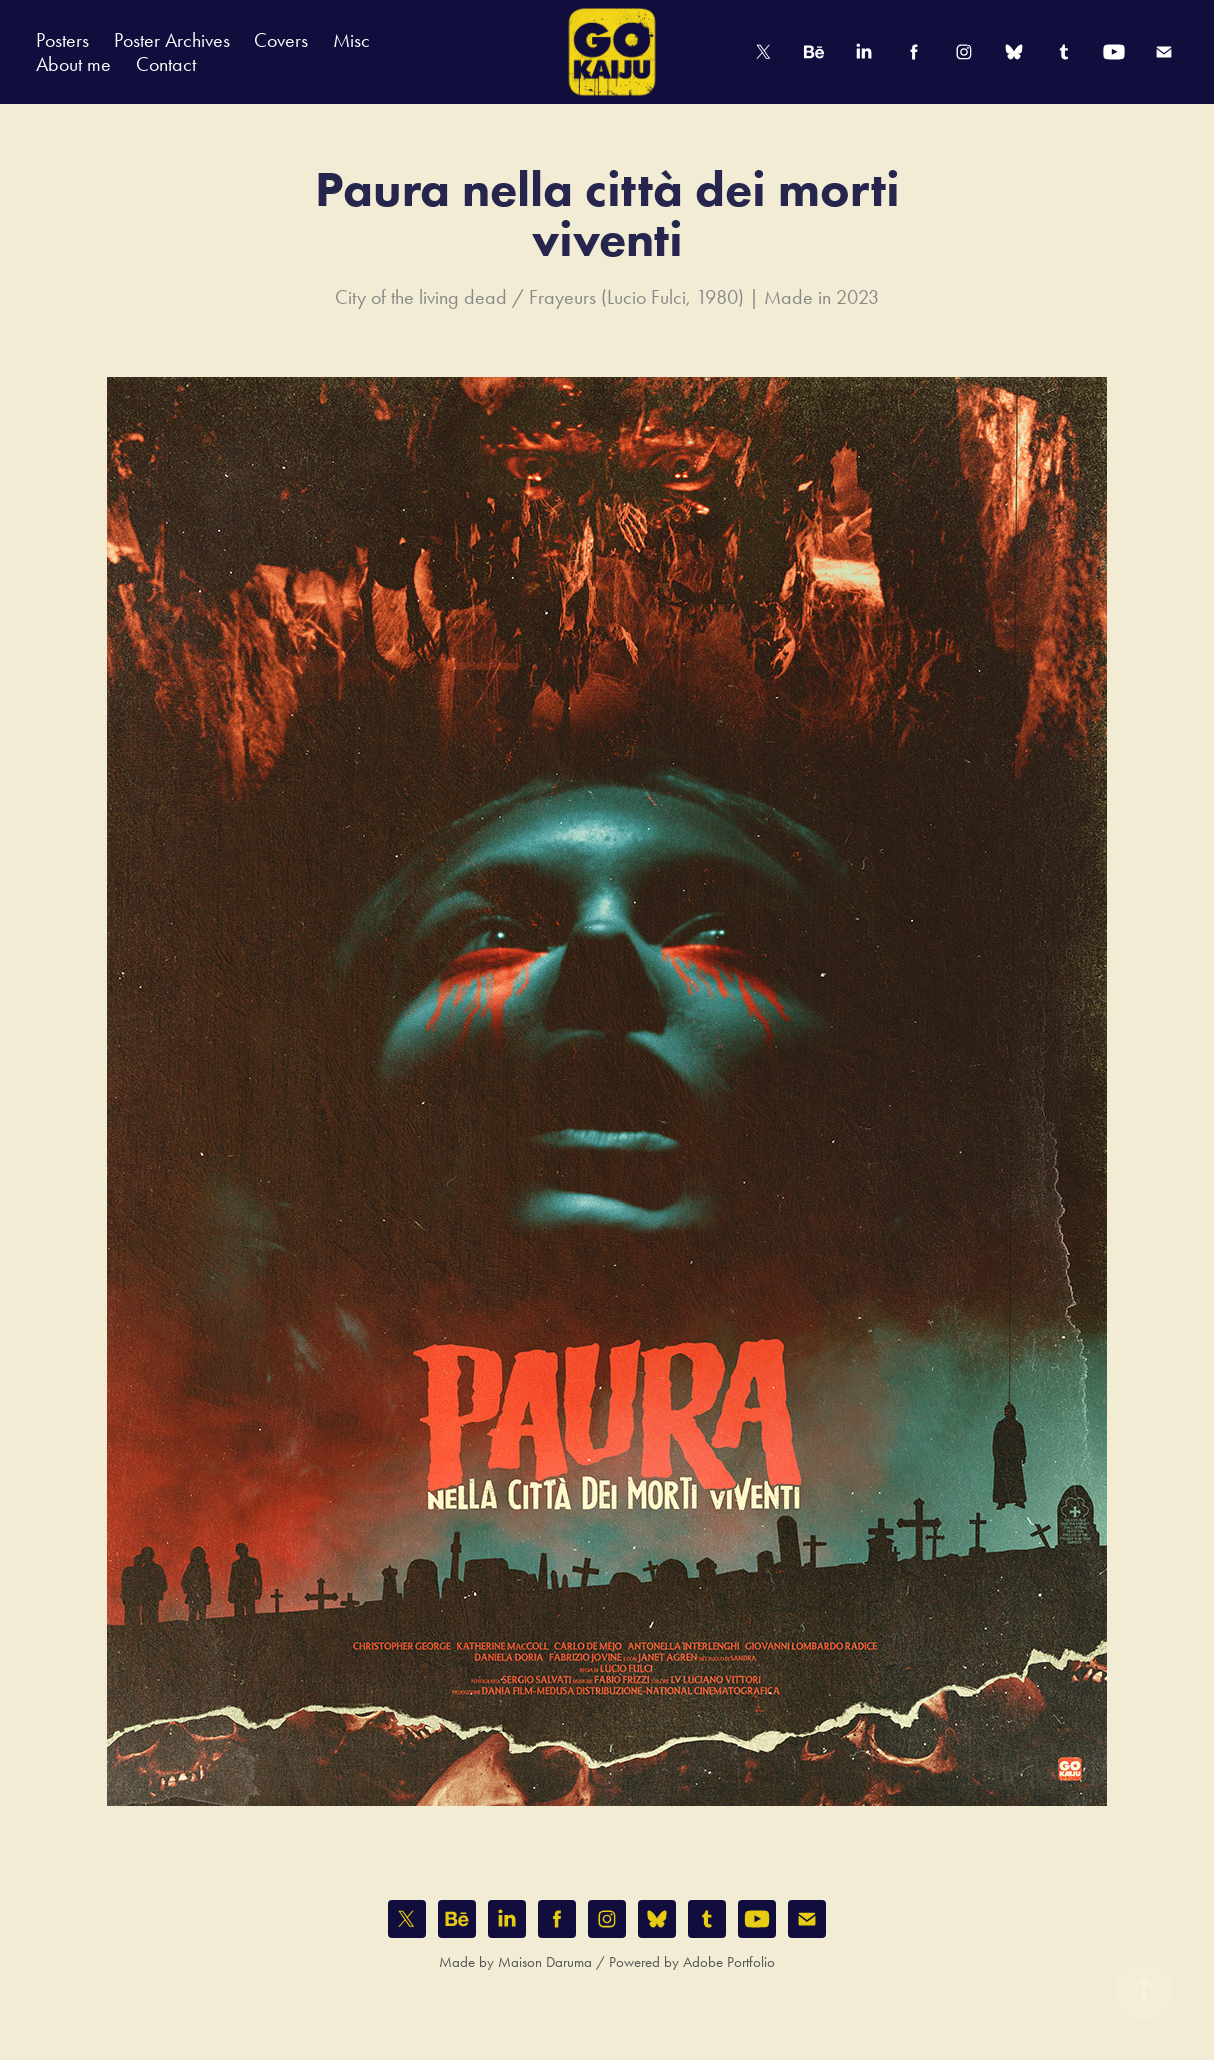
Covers (281, 40)
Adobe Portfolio (729, 1962)
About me (73, 64)
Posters (62, 40)
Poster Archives (172, 40)
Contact (166, 64)
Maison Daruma (545, 1962)
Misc (351, 40)
